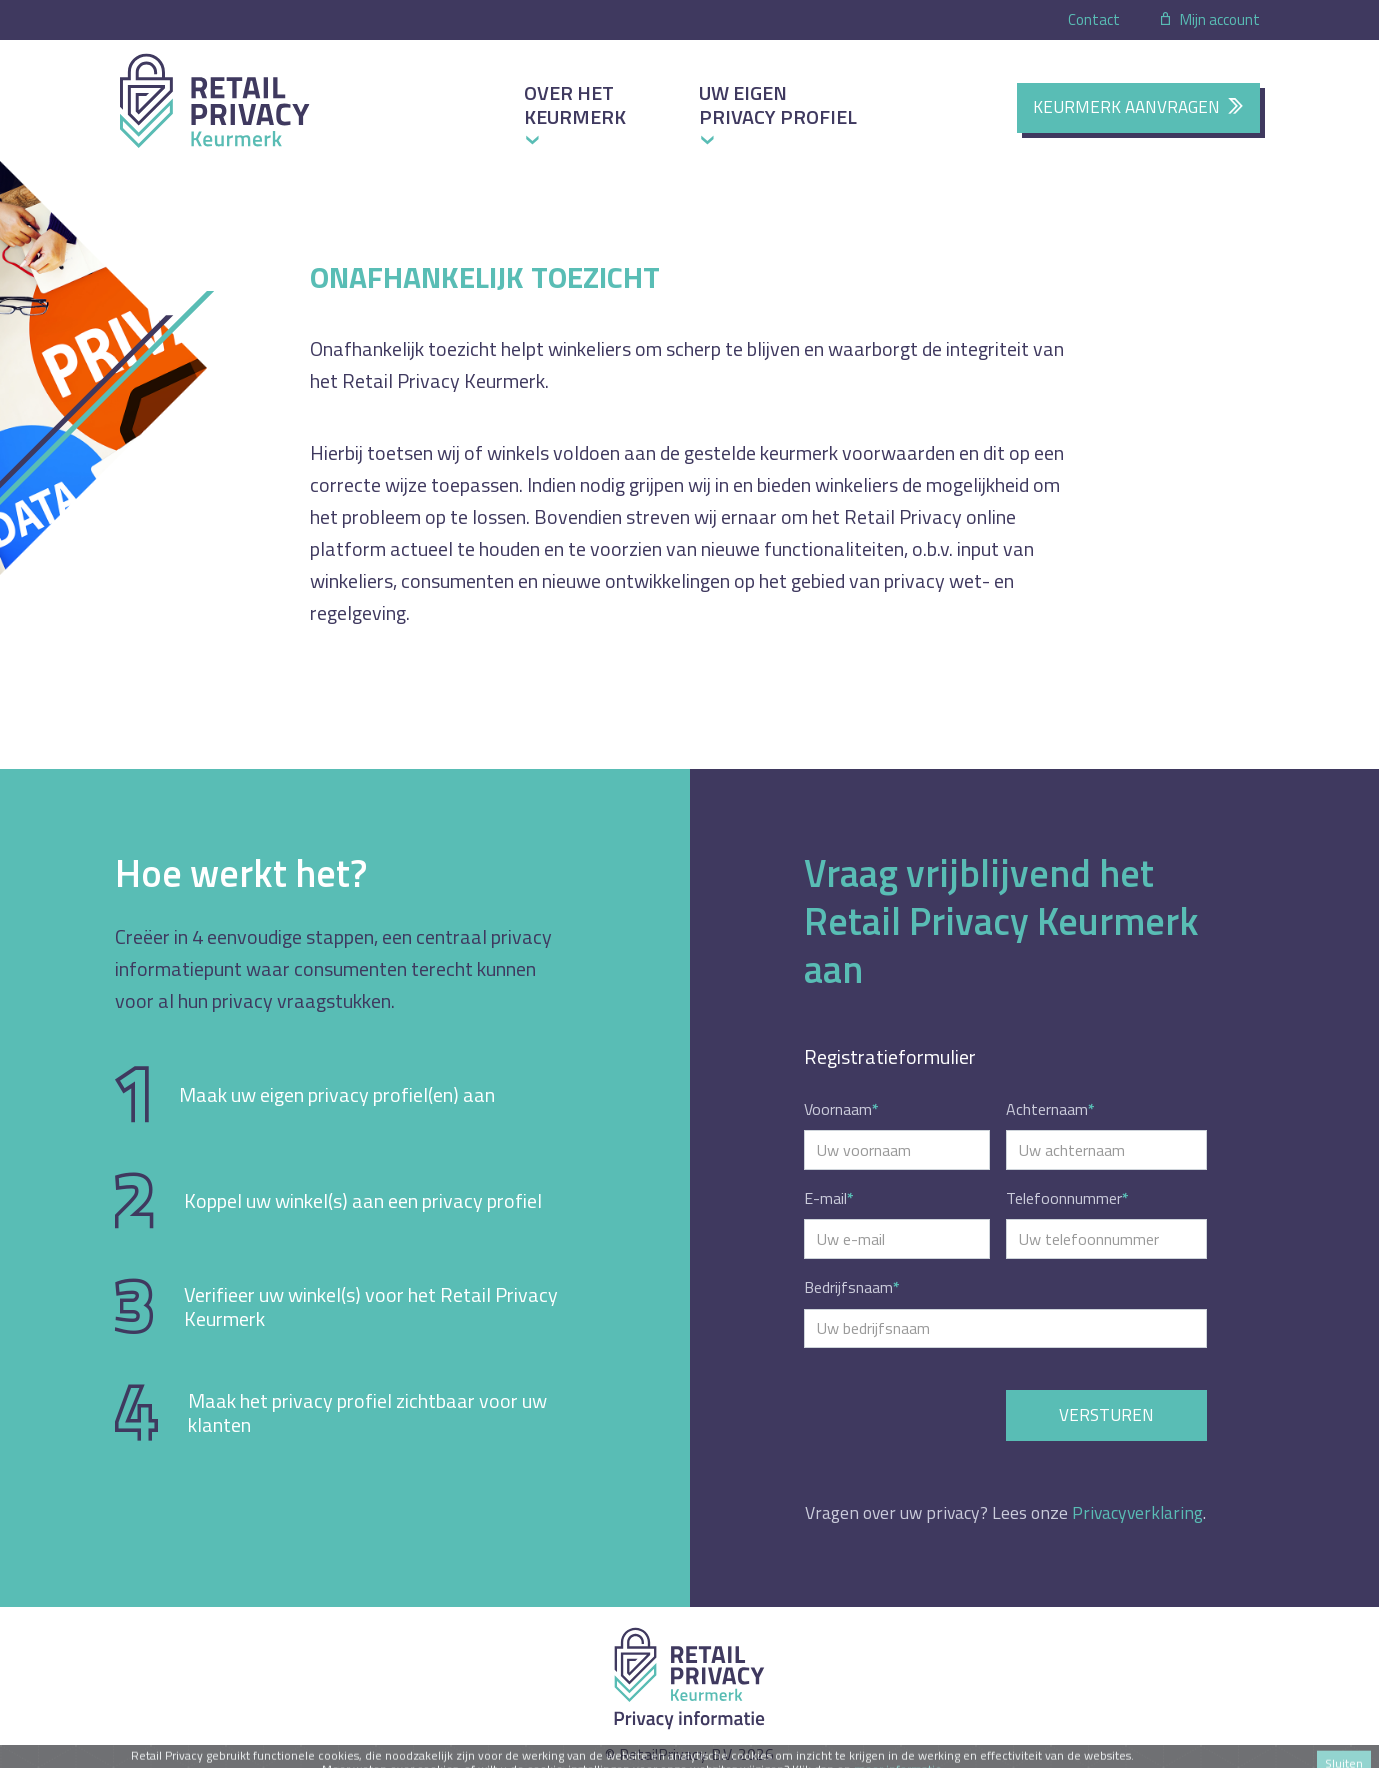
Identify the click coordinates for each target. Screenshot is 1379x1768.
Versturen (1106, 1415)
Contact (1094, 19)
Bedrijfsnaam (852, 1287)
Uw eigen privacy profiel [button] (778, 104)
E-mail (829, 1198)
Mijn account (1209, 19)
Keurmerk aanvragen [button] (1138, 107)
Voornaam (841, 1109)
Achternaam (1050, 1109)
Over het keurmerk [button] (575, 104)
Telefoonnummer (1067, 1198)
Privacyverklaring (1137, 1512)
